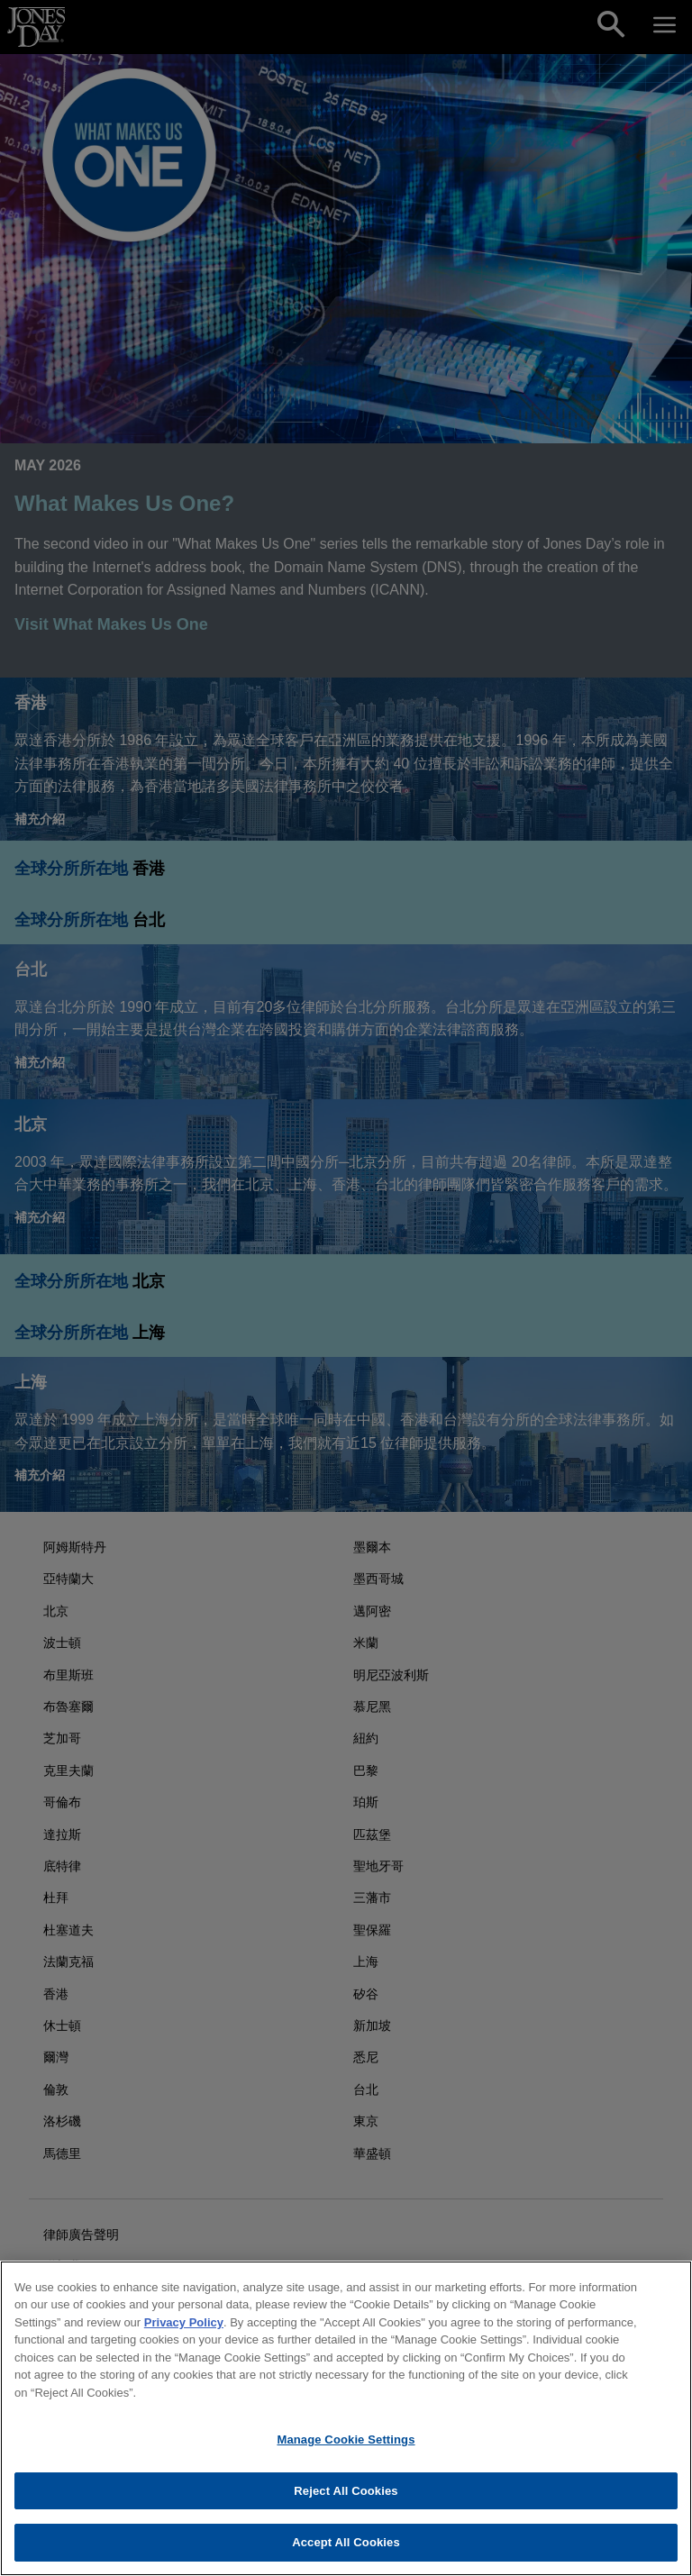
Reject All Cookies (345, 2491)
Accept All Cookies (346, 2542)
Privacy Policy (183, 2322)
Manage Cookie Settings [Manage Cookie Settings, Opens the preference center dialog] (345, 2439)
